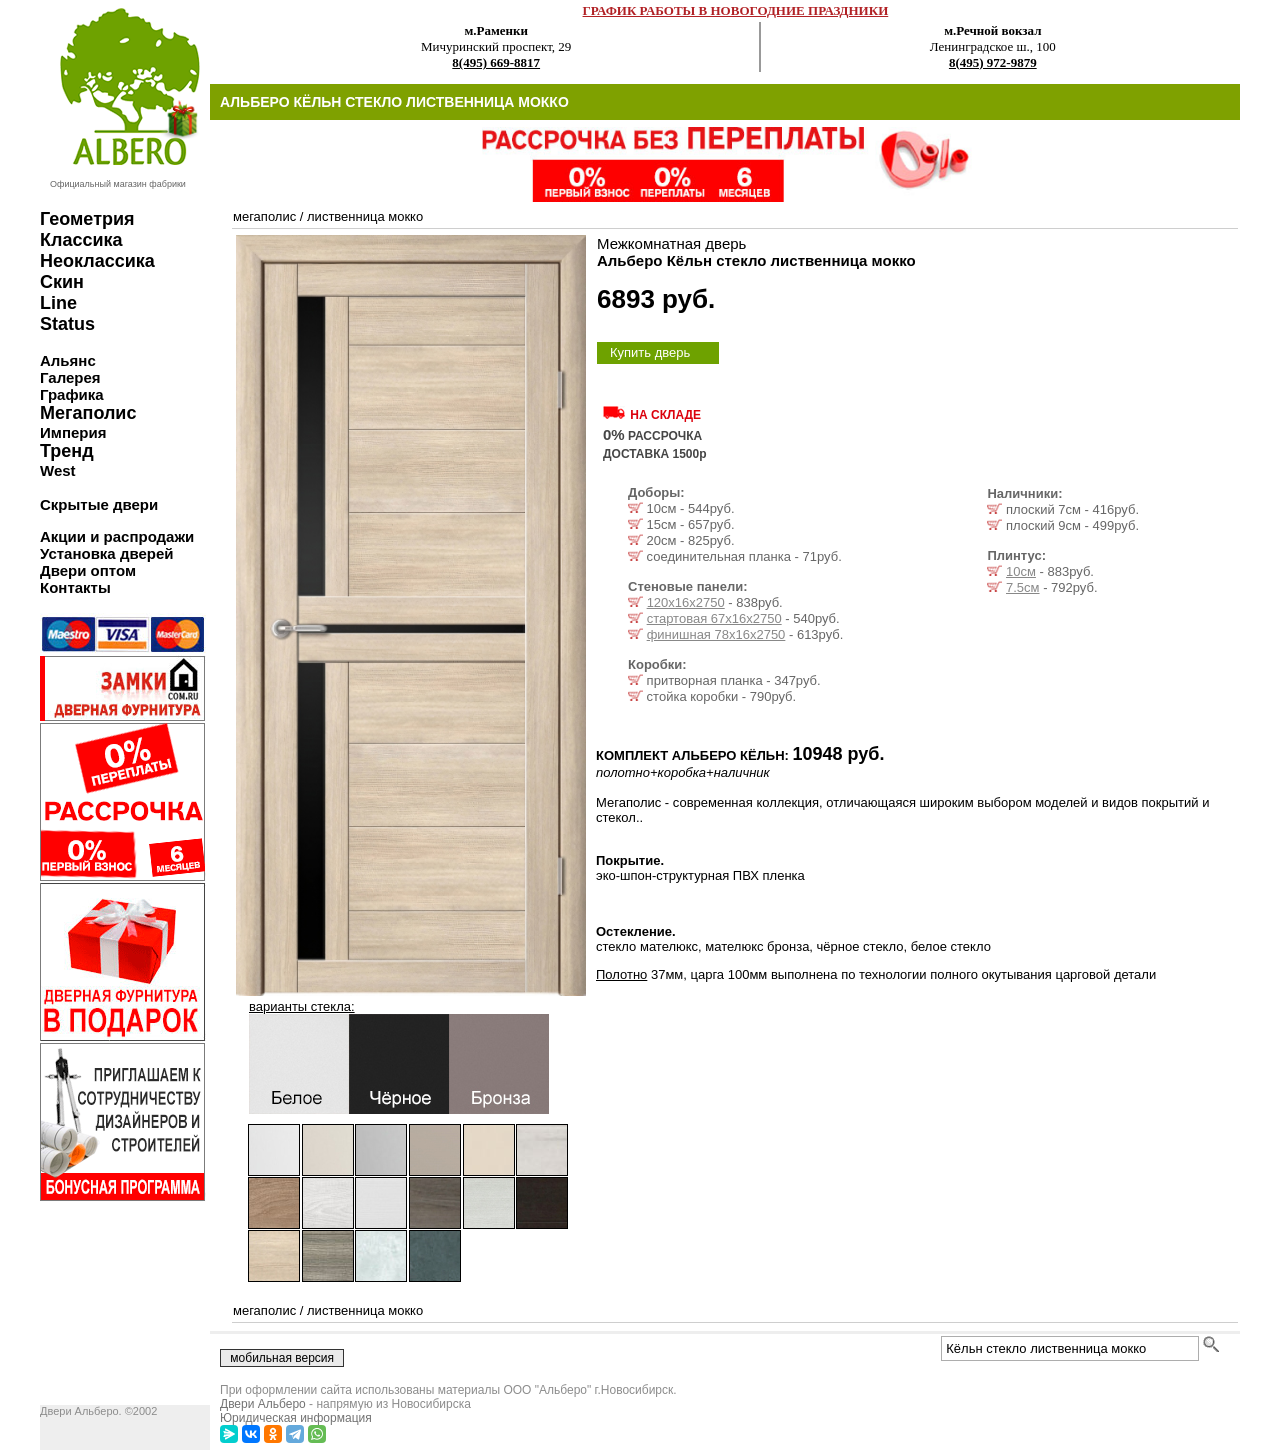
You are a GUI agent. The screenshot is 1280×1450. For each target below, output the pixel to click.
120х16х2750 (686, 602)
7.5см (1023, 587)
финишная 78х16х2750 (716, 634)
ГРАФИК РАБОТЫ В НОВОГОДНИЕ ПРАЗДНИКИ (736, 10)
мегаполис (264, 216)
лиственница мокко (365, 216)
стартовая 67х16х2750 (714, 618)
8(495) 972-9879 (993, 62)
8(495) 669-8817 (496, 62)
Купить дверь (650, 352)
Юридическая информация (296, 1418)
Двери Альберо (263, 1404)
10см (1021, 571)
